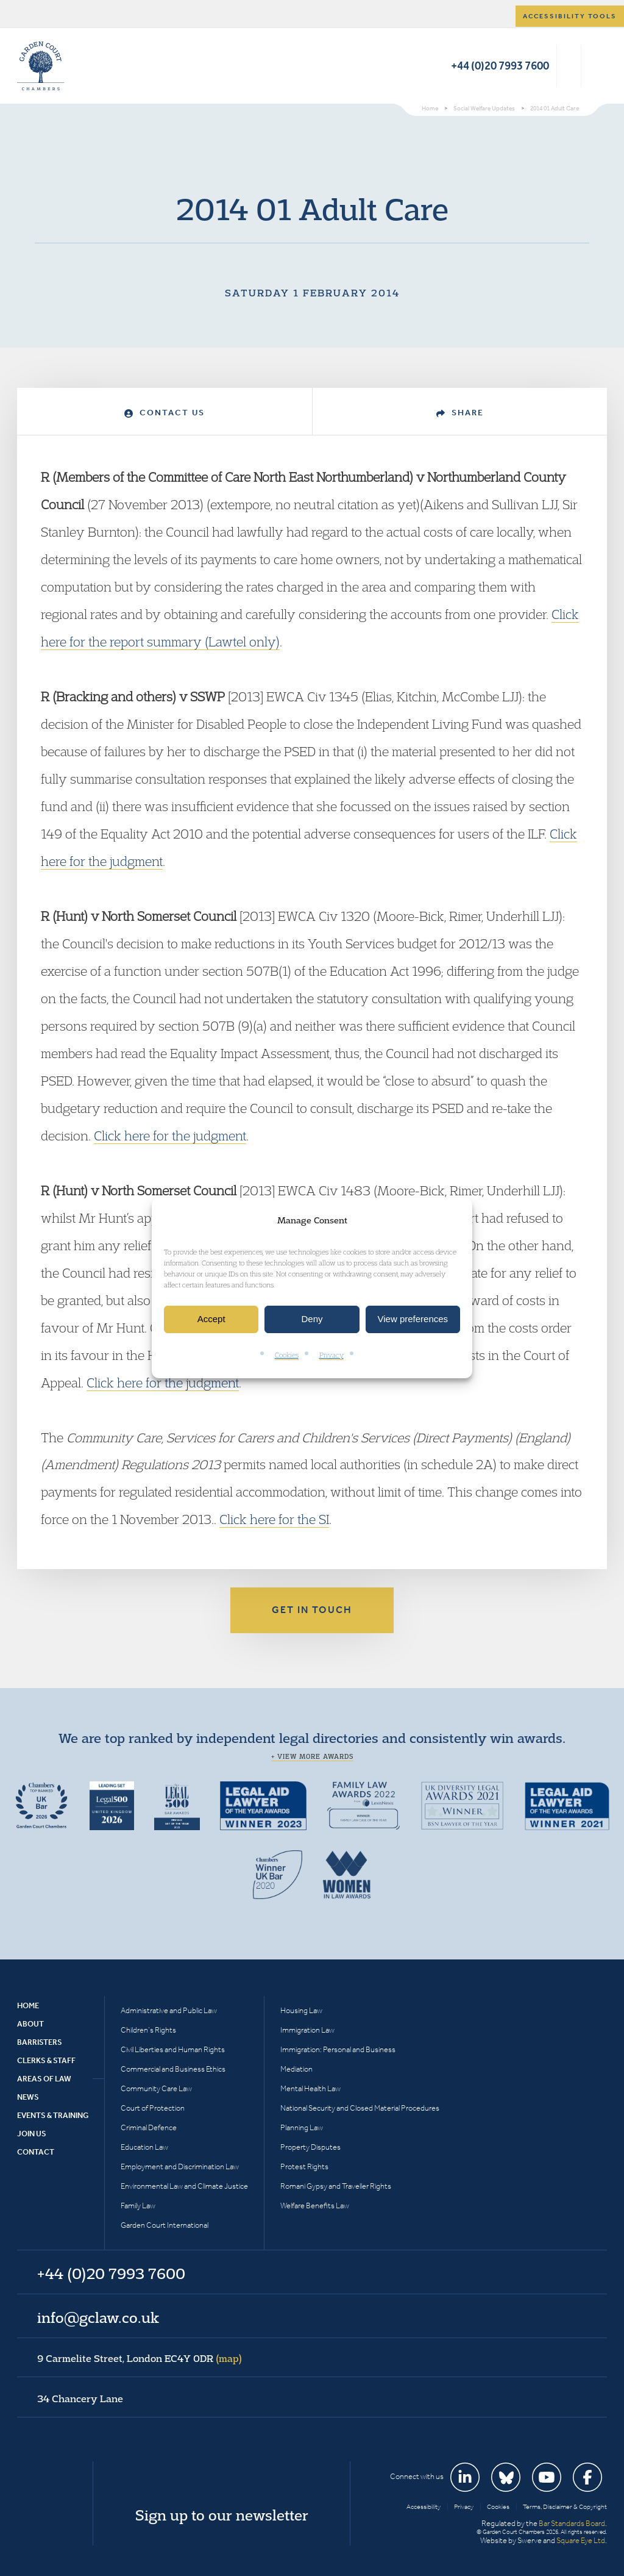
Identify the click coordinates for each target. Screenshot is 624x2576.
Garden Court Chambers (41, 65)
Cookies (287, 1354)
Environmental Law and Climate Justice (184, 2186)
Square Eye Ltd (580, 2540)
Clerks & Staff (46, 2060)
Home (28, 2005)
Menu (595, 66)
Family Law (138, 2205)
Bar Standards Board (572, 2523)
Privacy (331, 1354)
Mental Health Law (310, 2088)
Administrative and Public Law (169, 2010)
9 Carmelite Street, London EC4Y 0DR (139, 2358)
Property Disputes (310, 2147)
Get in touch (312, 1609)
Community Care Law (156, 2088)
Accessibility (423, 2507)
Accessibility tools (570, 16)
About (30, 2023)
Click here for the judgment (170, 1135)
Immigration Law (307, 2029)
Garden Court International (164, 2225)
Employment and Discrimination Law (180, 2166)
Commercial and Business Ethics (173, 2068)
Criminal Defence (149, 2127)
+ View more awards (312, 1756)
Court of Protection (153, 2108)
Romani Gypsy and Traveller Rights (335, 2186)
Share (460, 412)
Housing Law (301, 2010)
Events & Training (52, 2115)
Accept (211, 1319)
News (28, 2097)
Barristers (39, 2042)
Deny (311, 1319)
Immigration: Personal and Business (337, 2049)
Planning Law (301, 2127)
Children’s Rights (148, 2029)
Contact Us (164, 412)
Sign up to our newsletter (221, 2515)
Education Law (144, 2147)
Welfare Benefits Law (314, 2205)
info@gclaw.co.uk (98, 2317)
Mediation (296, 2068)
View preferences (413, 1319)
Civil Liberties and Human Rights (173, 2049)
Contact (35, 2151)
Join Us (31, 2133)
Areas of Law (44, 2078)
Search (569, 66)
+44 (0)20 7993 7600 (500, 66)
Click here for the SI (274, 1519)
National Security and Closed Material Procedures (359, 2108)
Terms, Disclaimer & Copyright (565, 2507)
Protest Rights (304, 2166)
